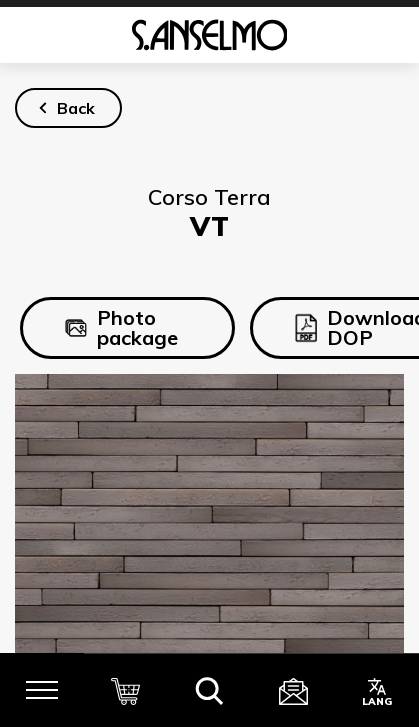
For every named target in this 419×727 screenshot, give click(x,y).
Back (76, 108)
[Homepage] (209, 35)
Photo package (121, 327)
